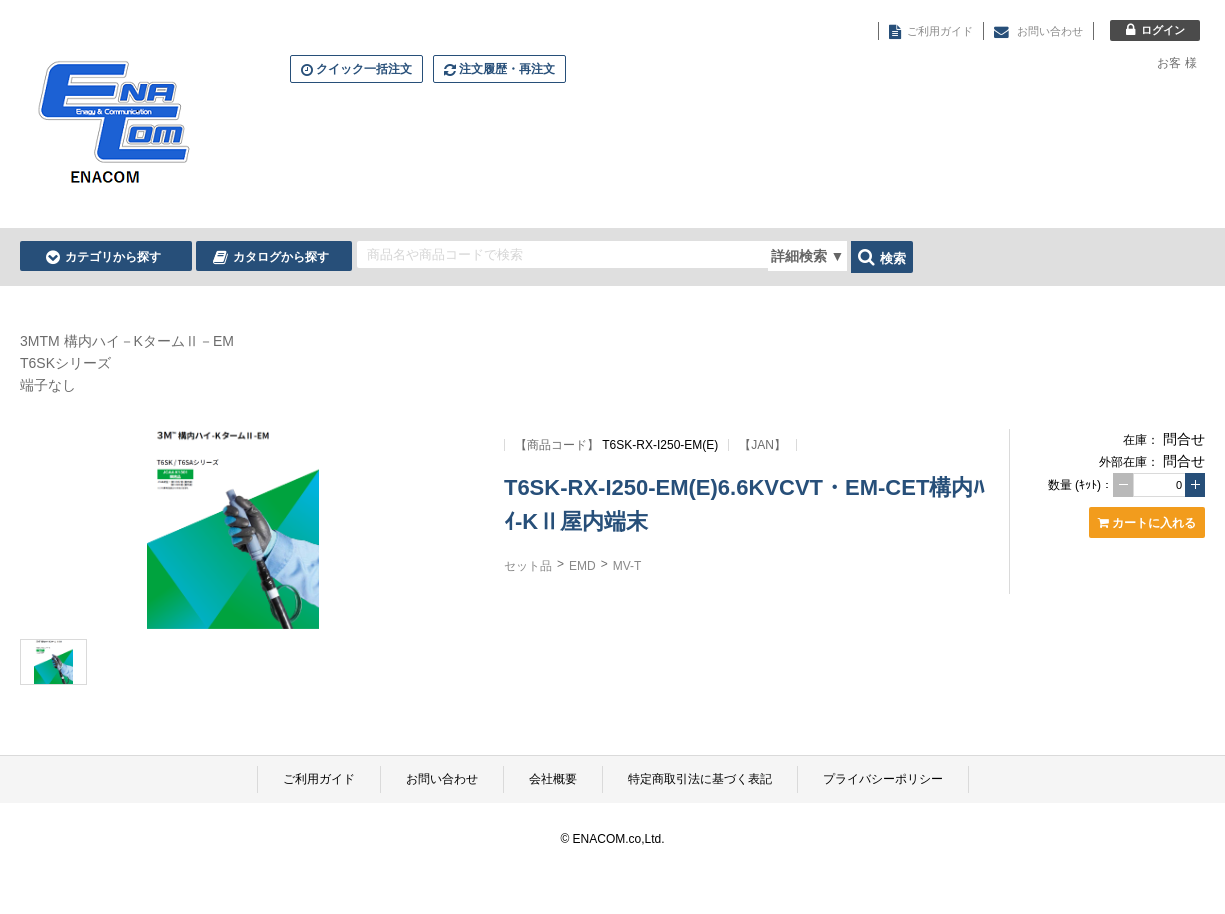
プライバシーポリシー (883, 779)
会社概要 (553, 779)
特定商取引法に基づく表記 (700, 779)
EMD (582, 566)
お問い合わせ (442, 779)
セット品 (528, 566)
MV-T (627, 566)
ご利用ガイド (319, 779)
